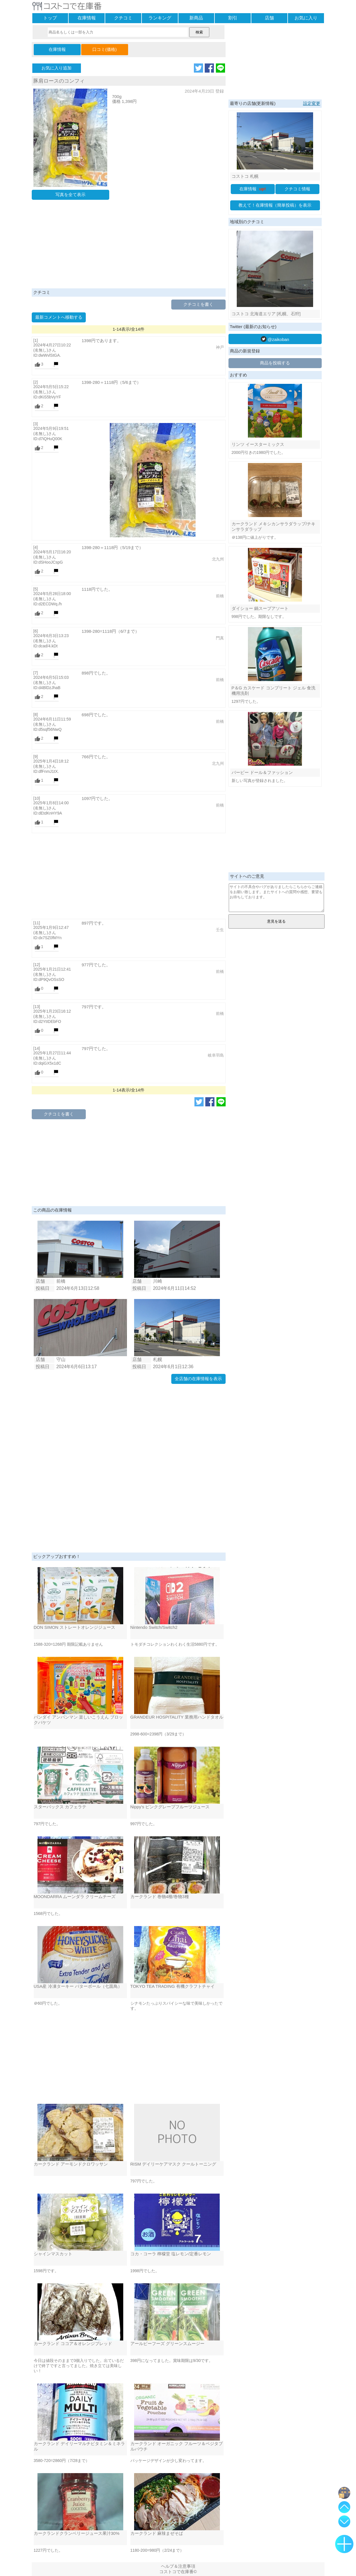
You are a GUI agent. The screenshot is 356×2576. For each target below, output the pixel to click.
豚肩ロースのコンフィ (59, 81)
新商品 (196, 17)
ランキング (159, 17)
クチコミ (123, 17)
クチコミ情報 (297, 188)
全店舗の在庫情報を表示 (198, 1378)
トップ (50, 17)
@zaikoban (275, 339)
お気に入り (306, 17)
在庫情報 (86, 17)
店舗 (269, 17)
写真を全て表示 (70, 194)
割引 (232, 17)
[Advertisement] (129, 245)
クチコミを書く (198, 304)
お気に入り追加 (56, 67)
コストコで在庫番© (178, 2571)
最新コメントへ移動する (58, 317)
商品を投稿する (275, 362)
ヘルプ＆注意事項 (178, 2566)
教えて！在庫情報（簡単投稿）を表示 (274, 205)
